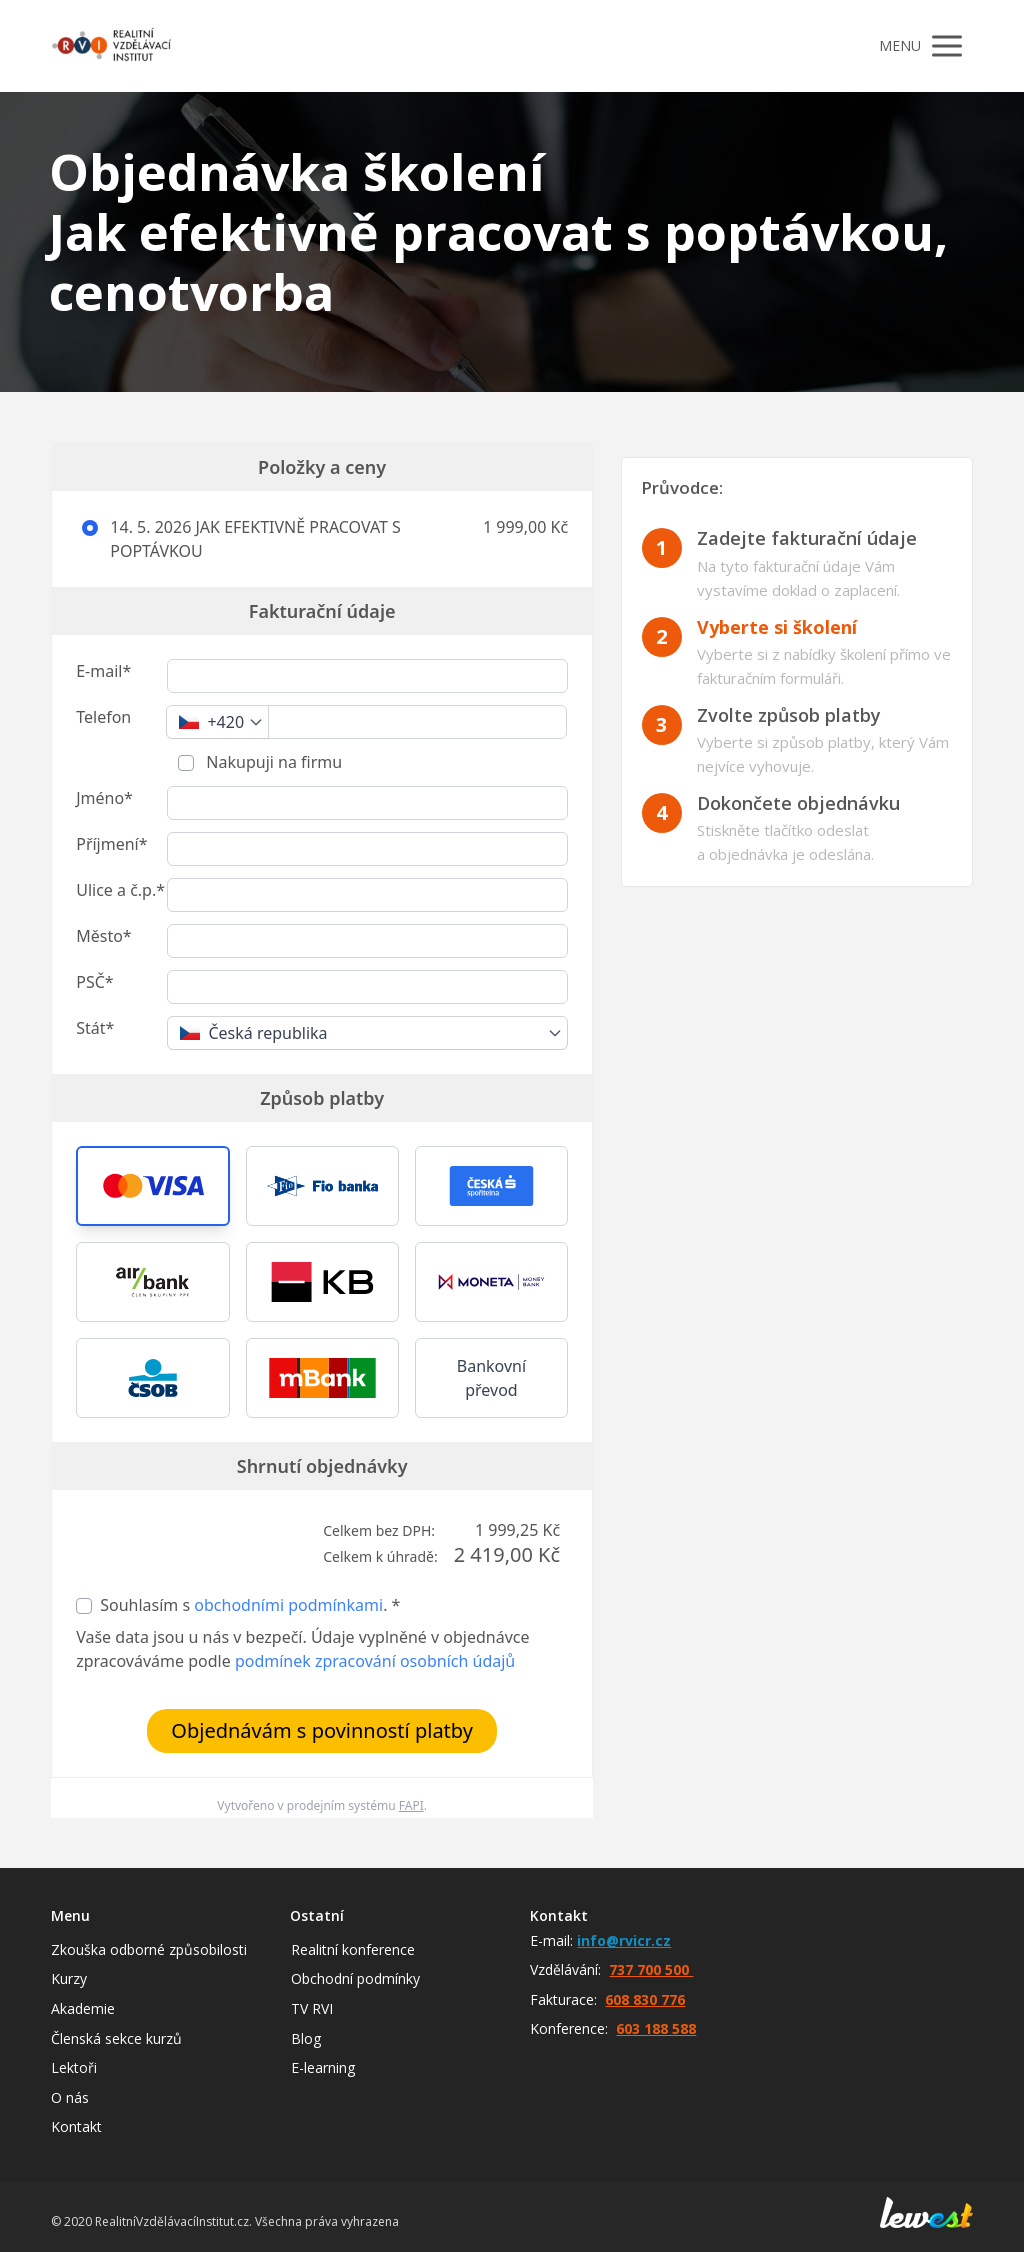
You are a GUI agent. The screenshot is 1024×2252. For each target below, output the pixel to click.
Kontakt (76, 2126)
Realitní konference (353, 1949)
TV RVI (312, 2008)
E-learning (323, 2067)
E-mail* (103, 671)
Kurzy (69, 1978)
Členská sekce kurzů (116, 2038)
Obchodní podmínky (355, 1978)
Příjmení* (111, 844)
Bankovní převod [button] (491, 1378)
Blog (306, 2038)
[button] (152, 1186)
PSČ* (94, 982)
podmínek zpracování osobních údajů (375, 1661)
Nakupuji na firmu (272, 762)
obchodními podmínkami (288, 1605)
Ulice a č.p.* (120, 890)
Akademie (83, 2008)
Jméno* (104, 798)
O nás (70, 2097)
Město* (103, 936)
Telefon (103, 717)
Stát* (95, 1028)
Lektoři (74, 2067)
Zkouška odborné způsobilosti (149, 1949)
